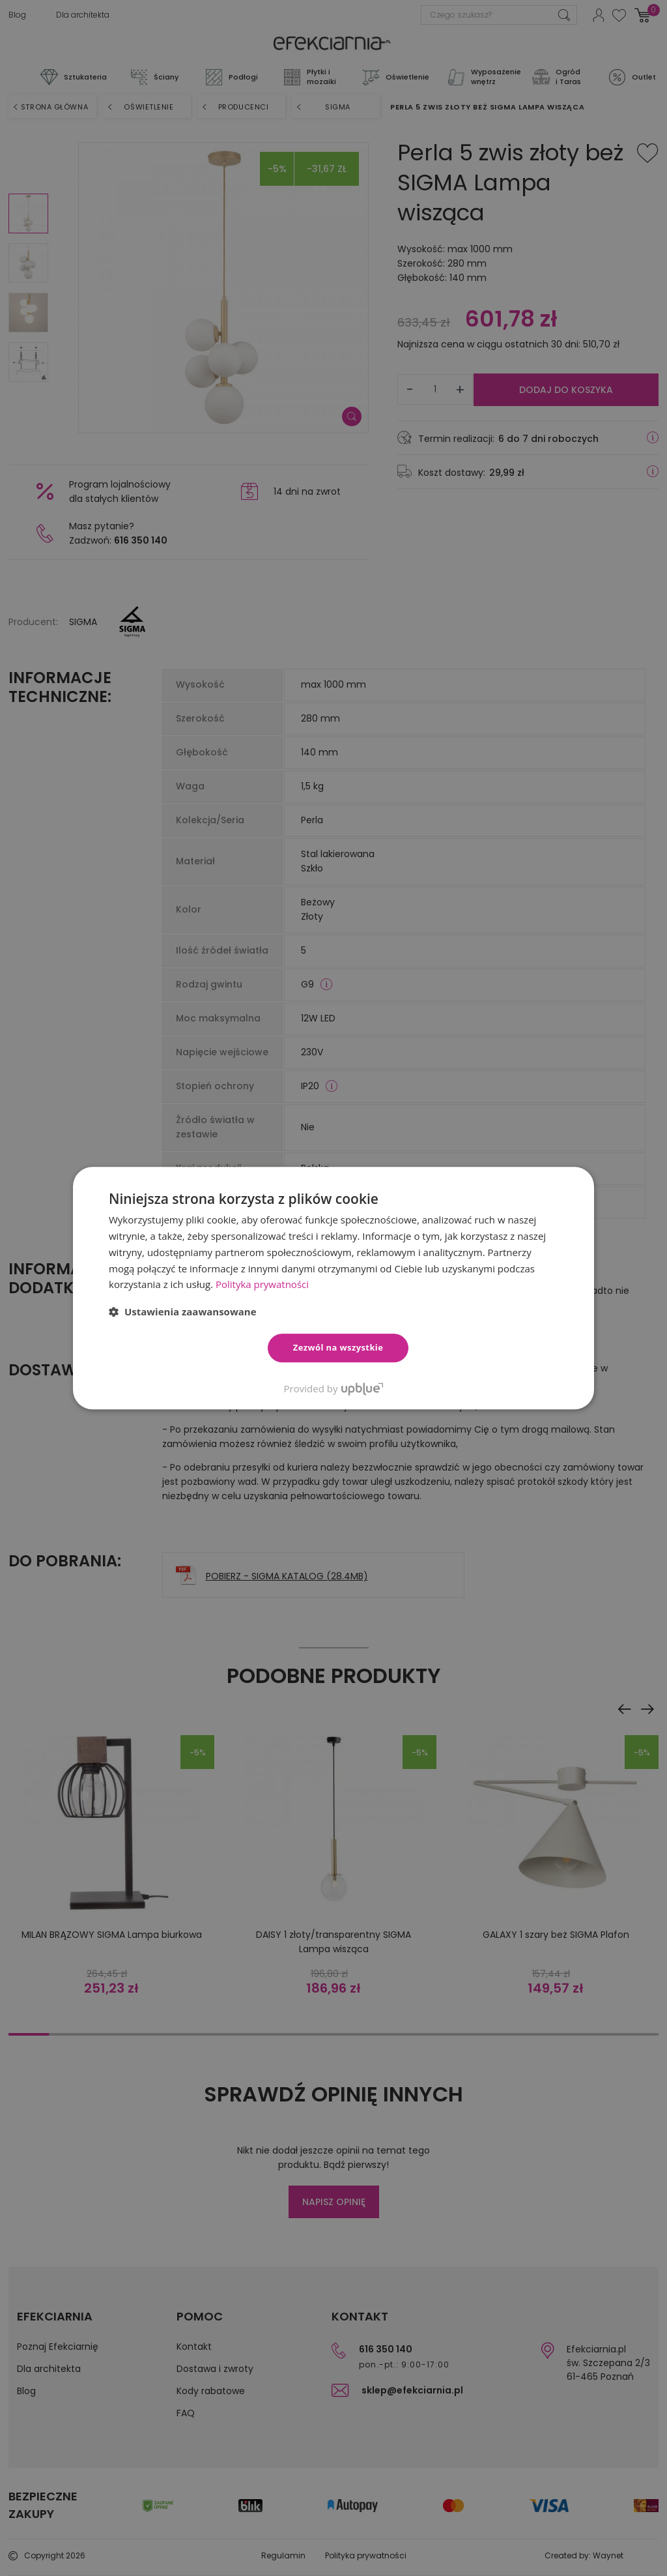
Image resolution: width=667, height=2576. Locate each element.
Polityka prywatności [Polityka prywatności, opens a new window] (262, 1284)
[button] (183, 1311)
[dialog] (333, 1288)
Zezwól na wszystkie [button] (338, 1347)
